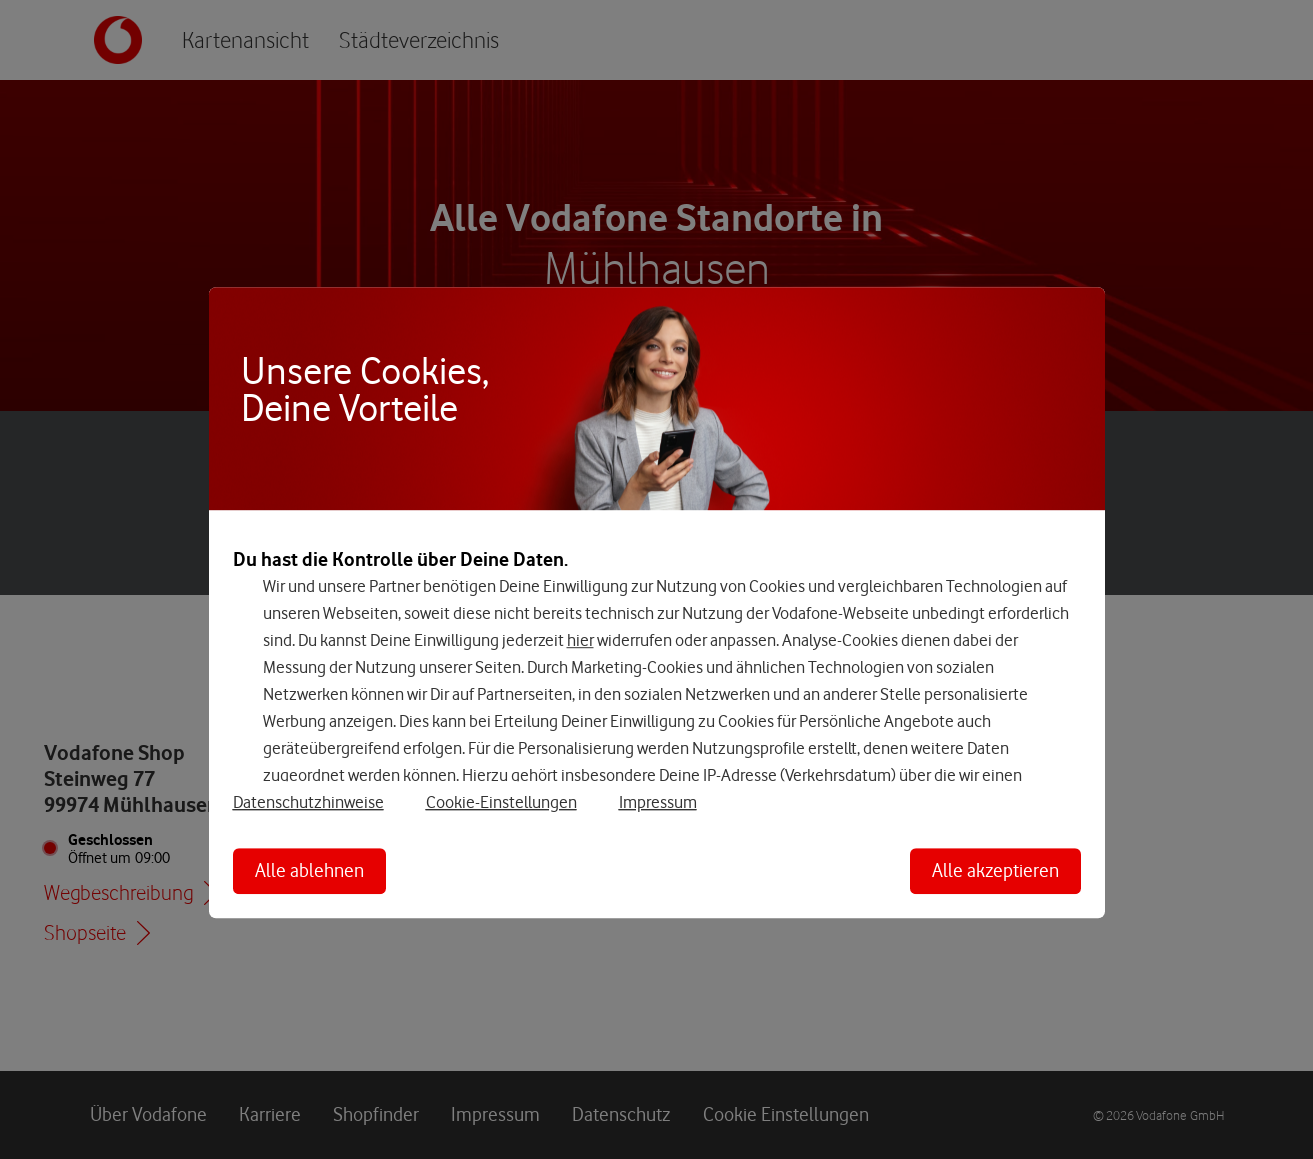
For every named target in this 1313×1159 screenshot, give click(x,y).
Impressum (658, 802)
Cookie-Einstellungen (501, 802)
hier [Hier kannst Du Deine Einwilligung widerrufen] (580, 640)
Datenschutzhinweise (308, 802)
